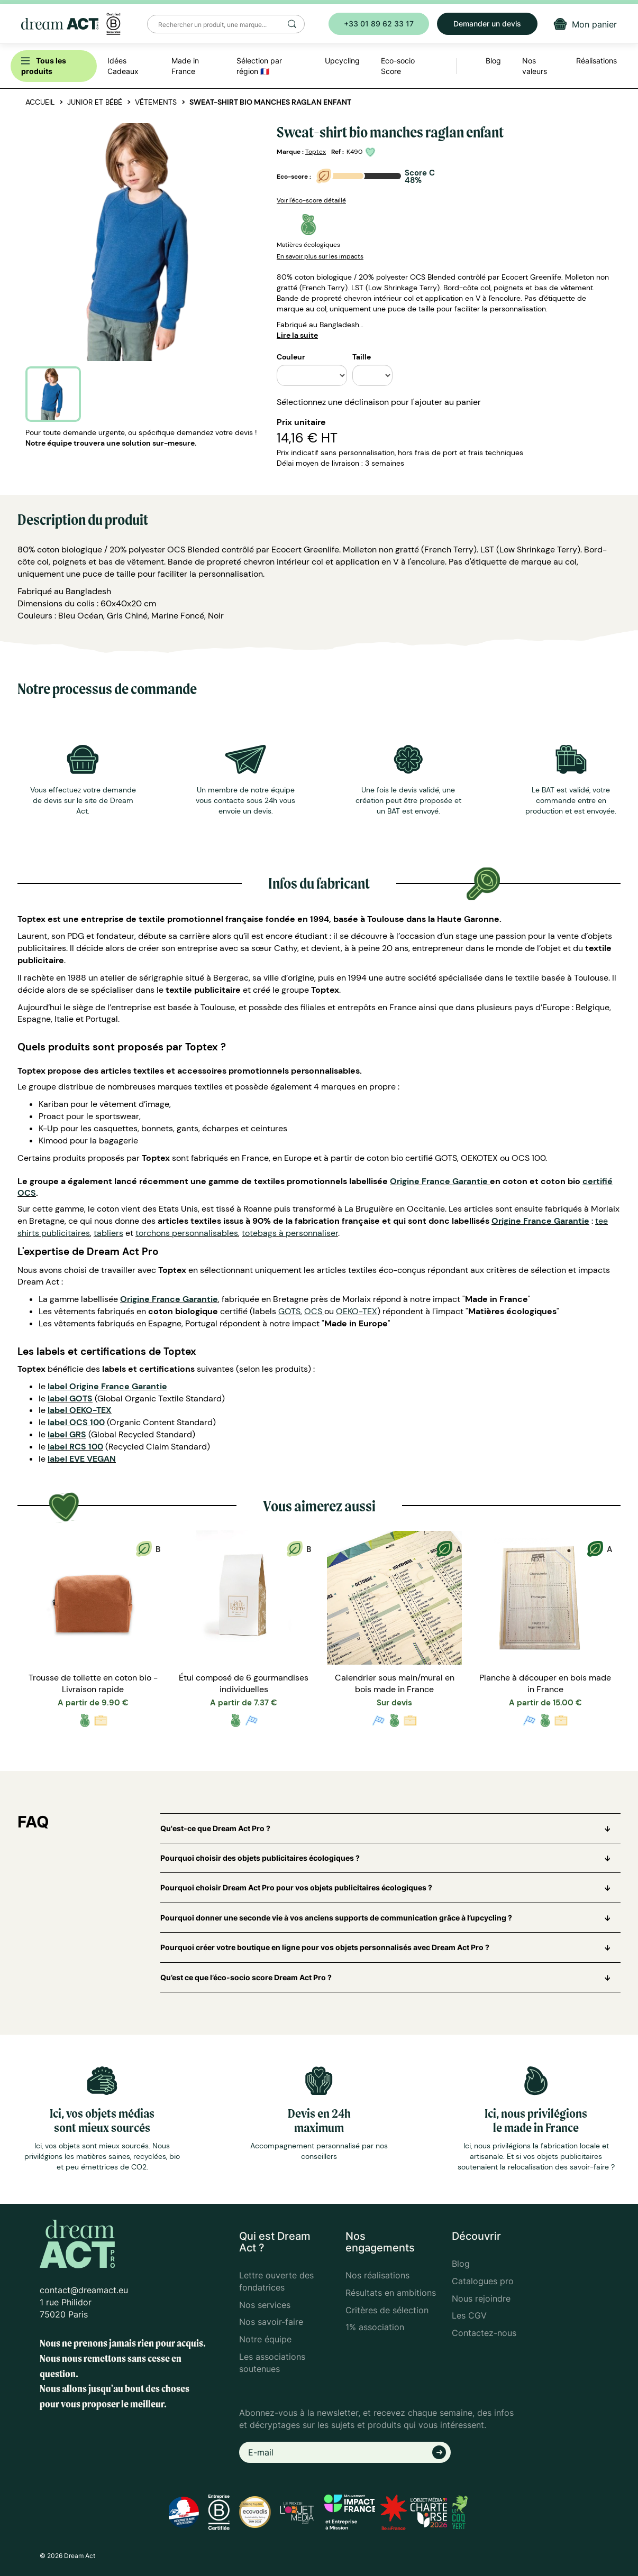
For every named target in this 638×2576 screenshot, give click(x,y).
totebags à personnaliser (290, 1233)
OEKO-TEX (356, 1311)
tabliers (108, 1233)
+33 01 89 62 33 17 (379, 23)
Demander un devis (487, 23)
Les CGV (469, 2315)
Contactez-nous (484, 2333)
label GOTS (70, 1398)
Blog (461, 2263)
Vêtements (156, 102)
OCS (313, 1311)
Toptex (315, 151)
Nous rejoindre (481, 2298)
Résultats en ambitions (390, 2292)
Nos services (264, 2305)
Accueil (39, 102)
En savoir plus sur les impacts (320, 256)
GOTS (289, 1311)
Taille (361, 357)
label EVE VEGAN (82, 1458)
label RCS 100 (75, 1446)
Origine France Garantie (439, 1181)
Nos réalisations (377, 2275)
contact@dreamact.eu (84, 2290)
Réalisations (596, 60)
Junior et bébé (94, 102)
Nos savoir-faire (271, 2321)
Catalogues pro (483, 2281)
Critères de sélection (387, 2310)
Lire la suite (297, 335)
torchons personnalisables (186, 1233)
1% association (374, 2327)
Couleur (291, 357)
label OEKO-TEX (80, 1410)
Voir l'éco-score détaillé (311, 200)
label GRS (67, 1434)
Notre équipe (265, 2339)
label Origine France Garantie (107, 1386)
